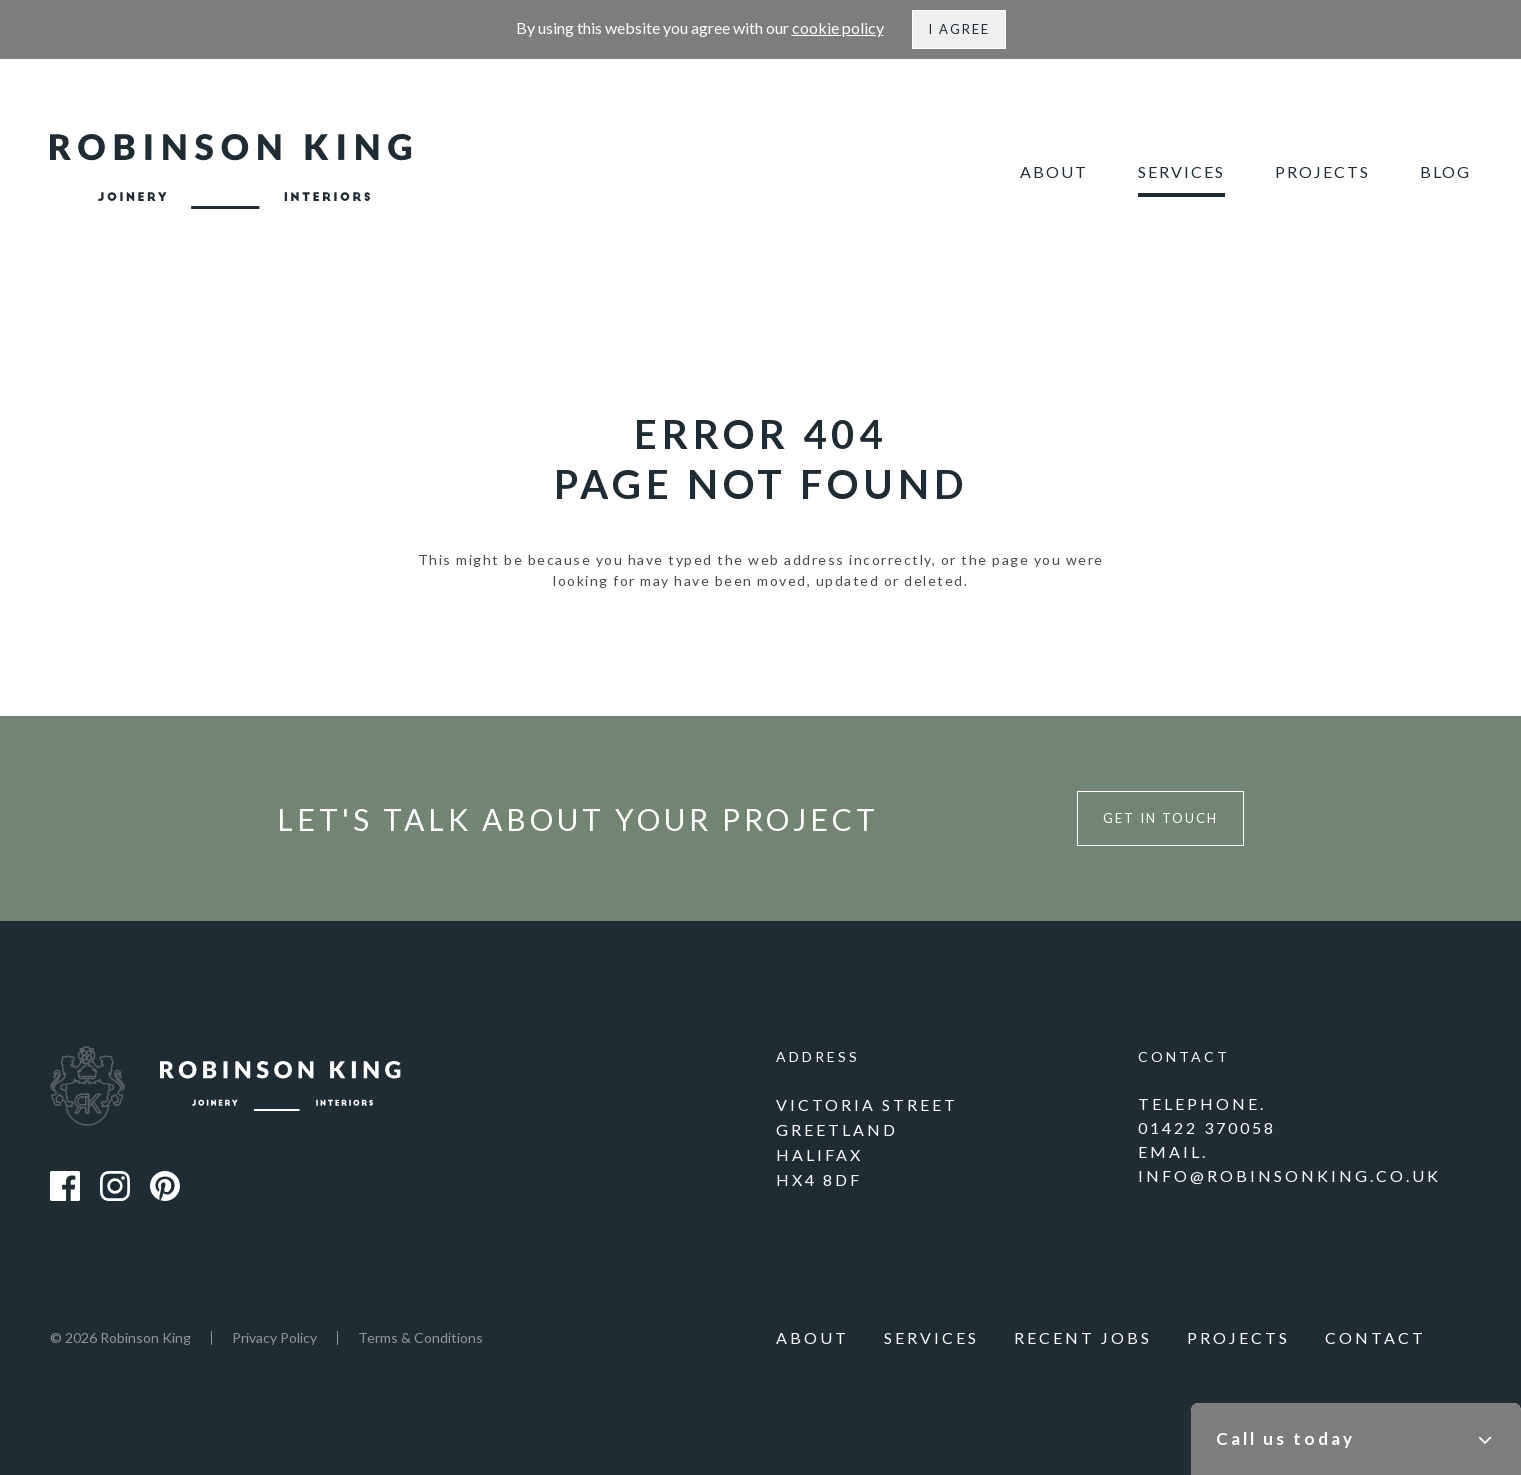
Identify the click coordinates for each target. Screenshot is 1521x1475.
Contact (1375, 1337)
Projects (1322, 171)
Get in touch (1160, 818)
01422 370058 (1207, 1127)
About (1054, 171)
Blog (1445, 171)
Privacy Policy (274, 1337)
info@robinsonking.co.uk (1289, 1175)
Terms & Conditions (420, 1337)
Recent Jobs (1083, 1337)
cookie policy (838, 27)
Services (1181, 171)
